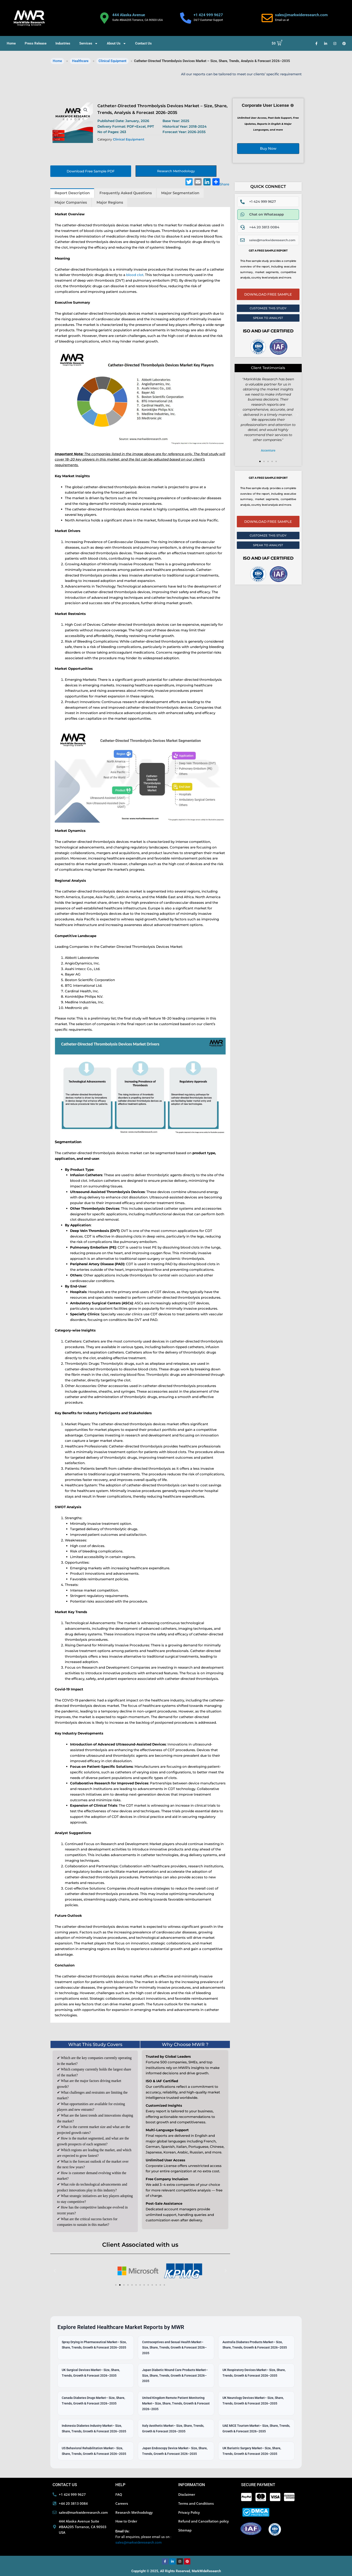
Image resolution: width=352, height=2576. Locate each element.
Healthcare (80, 61)
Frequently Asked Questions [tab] (125, 193)
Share (220, 182)
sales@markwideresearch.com (301, 15)
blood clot (134, 275)
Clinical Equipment (112, 61)
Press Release (35, 43)
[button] (85, 110)
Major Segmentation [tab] (180, 193)
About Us (116, 43)
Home (11, 43)
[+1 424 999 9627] (185, 18)
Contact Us (143, 43)
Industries (62, 43)
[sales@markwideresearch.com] (267, 18)
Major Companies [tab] (71, 202)
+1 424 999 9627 (208, 15)
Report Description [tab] (72, 193)
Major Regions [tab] (110, 202)
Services (88, 43)
